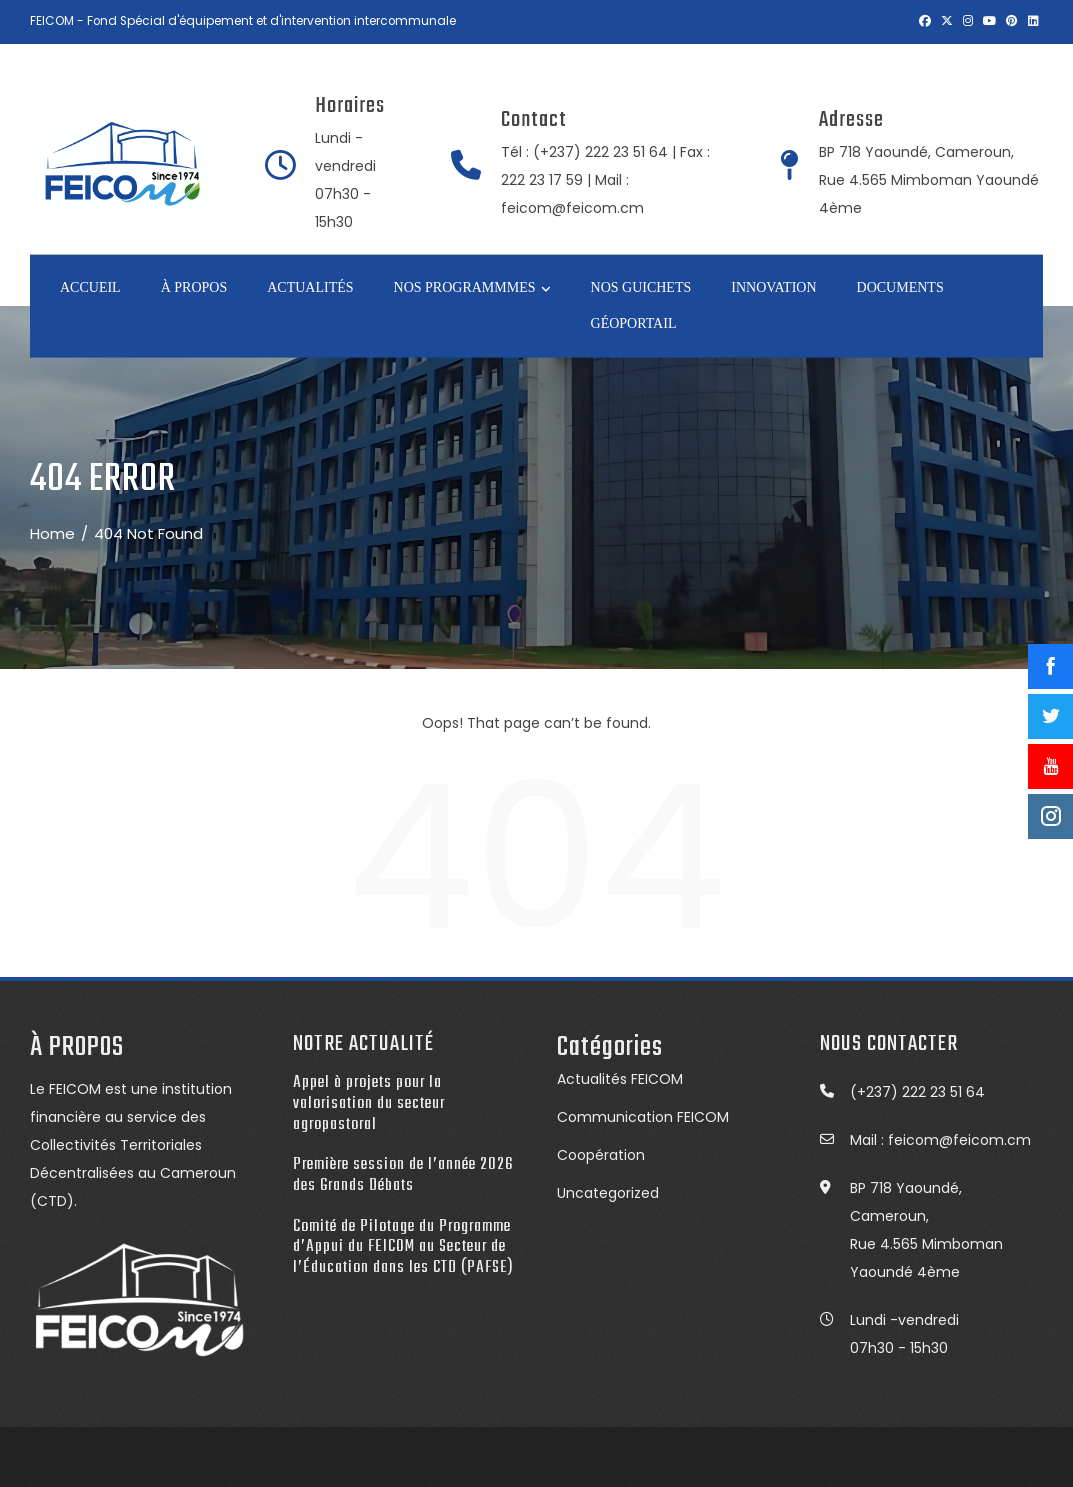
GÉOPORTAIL (634, 323)
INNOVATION (773, 286)
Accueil (90, 286)
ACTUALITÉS (310, 286)
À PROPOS (194, 286)
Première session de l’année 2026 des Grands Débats (403, 1175)
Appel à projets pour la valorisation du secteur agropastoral (369, 1103)
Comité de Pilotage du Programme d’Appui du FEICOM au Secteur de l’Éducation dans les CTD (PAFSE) (403, 1247)
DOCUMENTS (900, 286)
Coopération (601, 1155)
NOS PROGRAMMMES (472, 288)
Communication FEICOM (643, 1117)
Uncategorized (608, 1193)
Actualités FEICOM (620, 1079)
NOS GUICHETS (641, 286)
